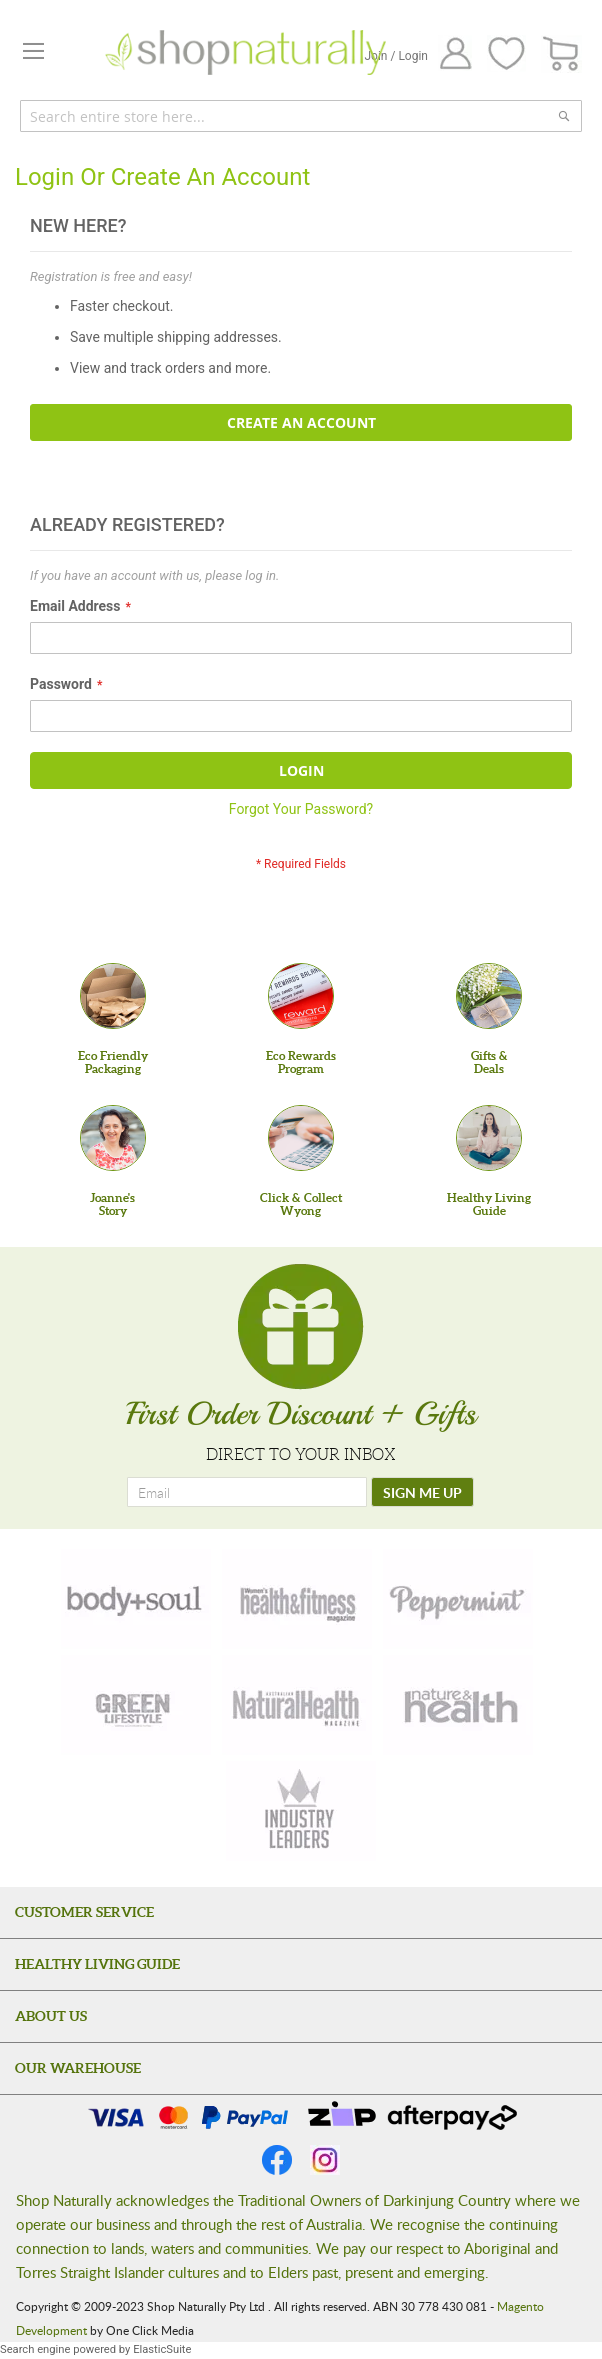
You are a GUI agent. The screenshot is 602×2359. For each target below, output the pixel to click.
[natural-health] (297, 1705)
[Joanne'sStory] (113, 1138)
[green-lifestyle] (136, 1705)
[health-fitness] (297, 1599)
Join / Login (396, 56)
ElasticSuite (162, 2349)
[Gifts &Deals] (489, 996)
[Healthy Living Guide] (489, 1138)
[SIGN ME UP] (422, 1492)
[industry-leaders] (301, 1811)
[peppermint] (458, 1599)
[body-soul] (136, 1599)
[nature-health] (458, 1705)
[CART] (561, 54)
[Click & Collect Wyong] (301, 1138)
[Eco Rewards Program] (301, 996)
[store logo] (245, 52)
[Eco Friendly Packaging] (113, 996)
